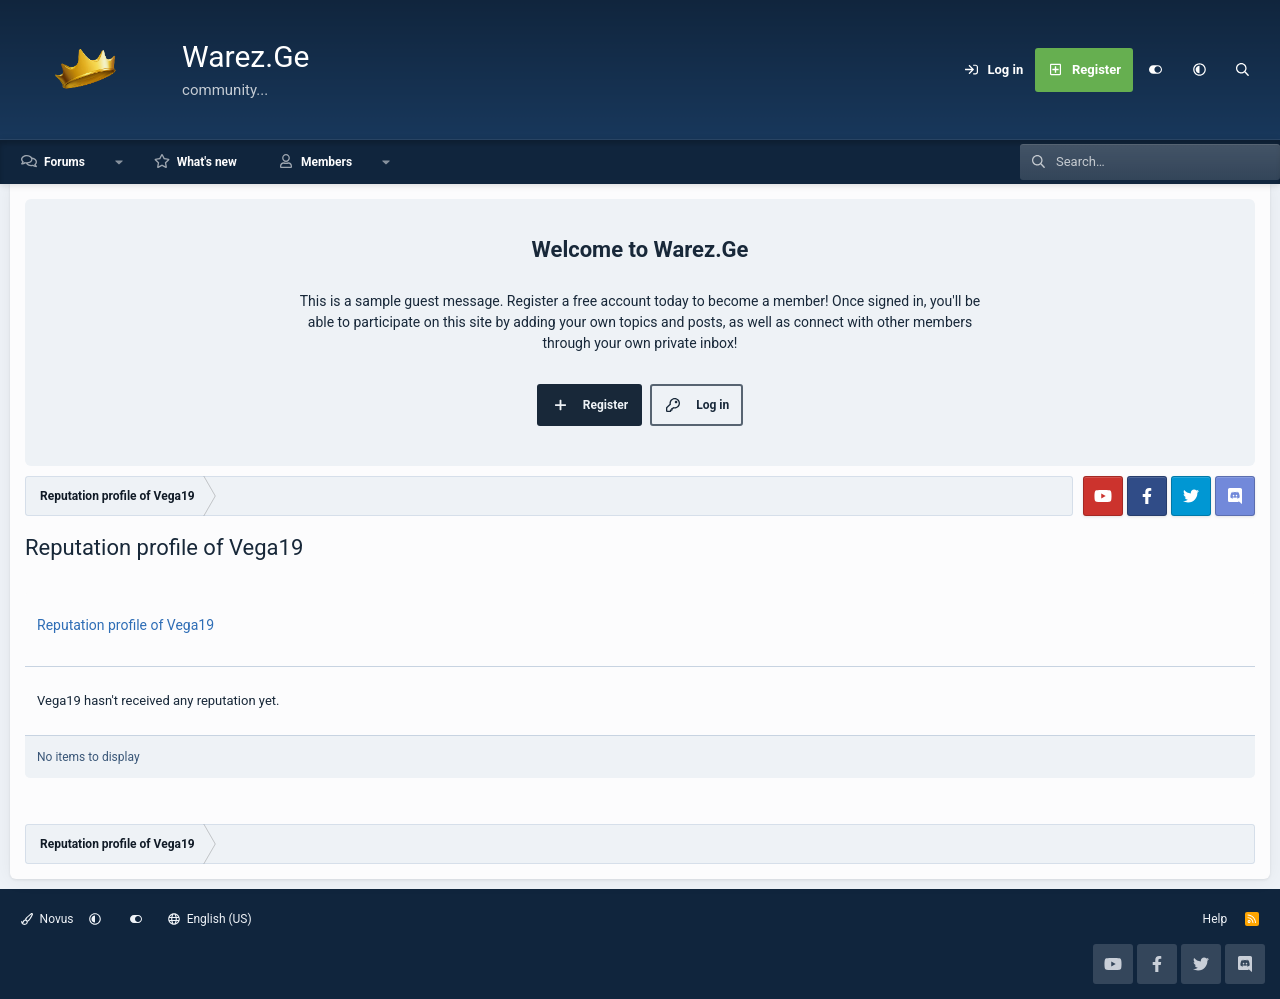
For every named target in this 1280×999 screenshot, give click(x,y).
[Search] (1243, 70)
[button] (1199, 70)
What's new (207, 162)
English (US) (210, 919)
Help (1215, 919)
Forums (64, 162)
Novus (47, 919)
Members (326, 162)
